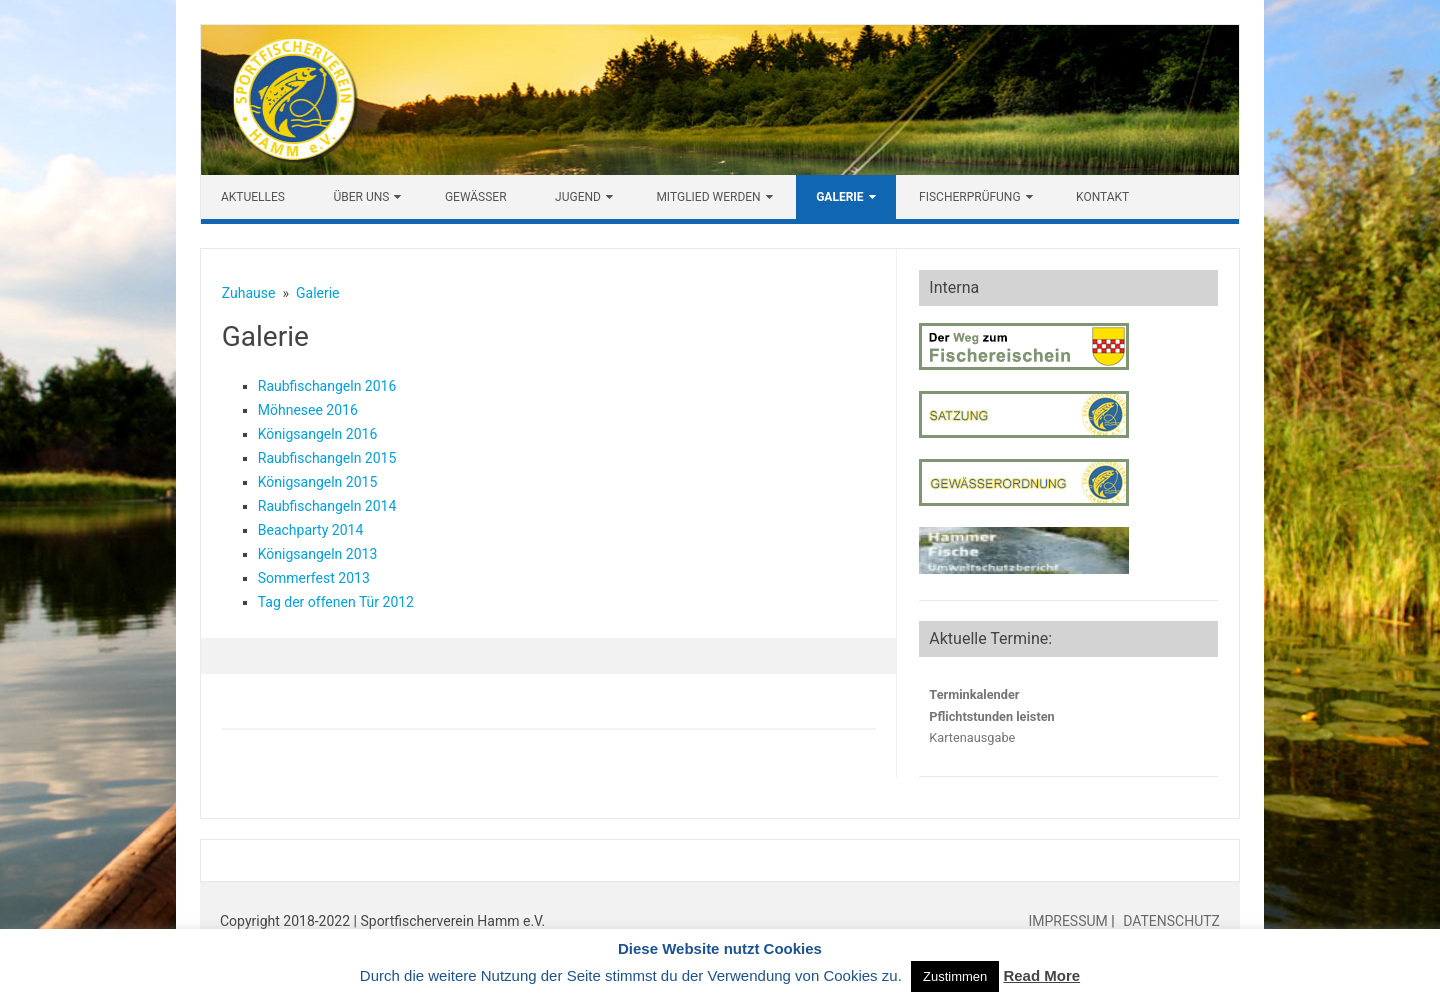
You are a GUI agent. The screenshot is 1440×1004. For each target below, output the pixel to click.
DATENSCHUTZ (1170, 921)
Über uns (361, 197)
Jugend (578, 197)
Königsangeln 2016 (318, 434)
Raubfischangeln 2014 (327, 506)
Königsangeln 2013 (318, 554)
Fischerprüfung (970, 197)
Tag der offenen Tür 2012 (336, 602)
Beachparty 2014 (311, 530)
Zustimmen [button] (955, 976)
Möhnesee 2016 (308, 410)
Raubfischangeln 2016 (327, 386)
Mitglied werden (708, 197)
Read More (1041, 975)
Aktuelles (253, 197)
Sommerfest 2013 (314, 578)
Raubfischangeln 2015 (327, 458)
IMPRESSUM (1069, 921)
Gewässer (476, 197)
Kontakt (1102, 197)
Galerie (839, 197)
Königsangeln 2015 (318, 482)
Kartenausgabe (972, 737)
